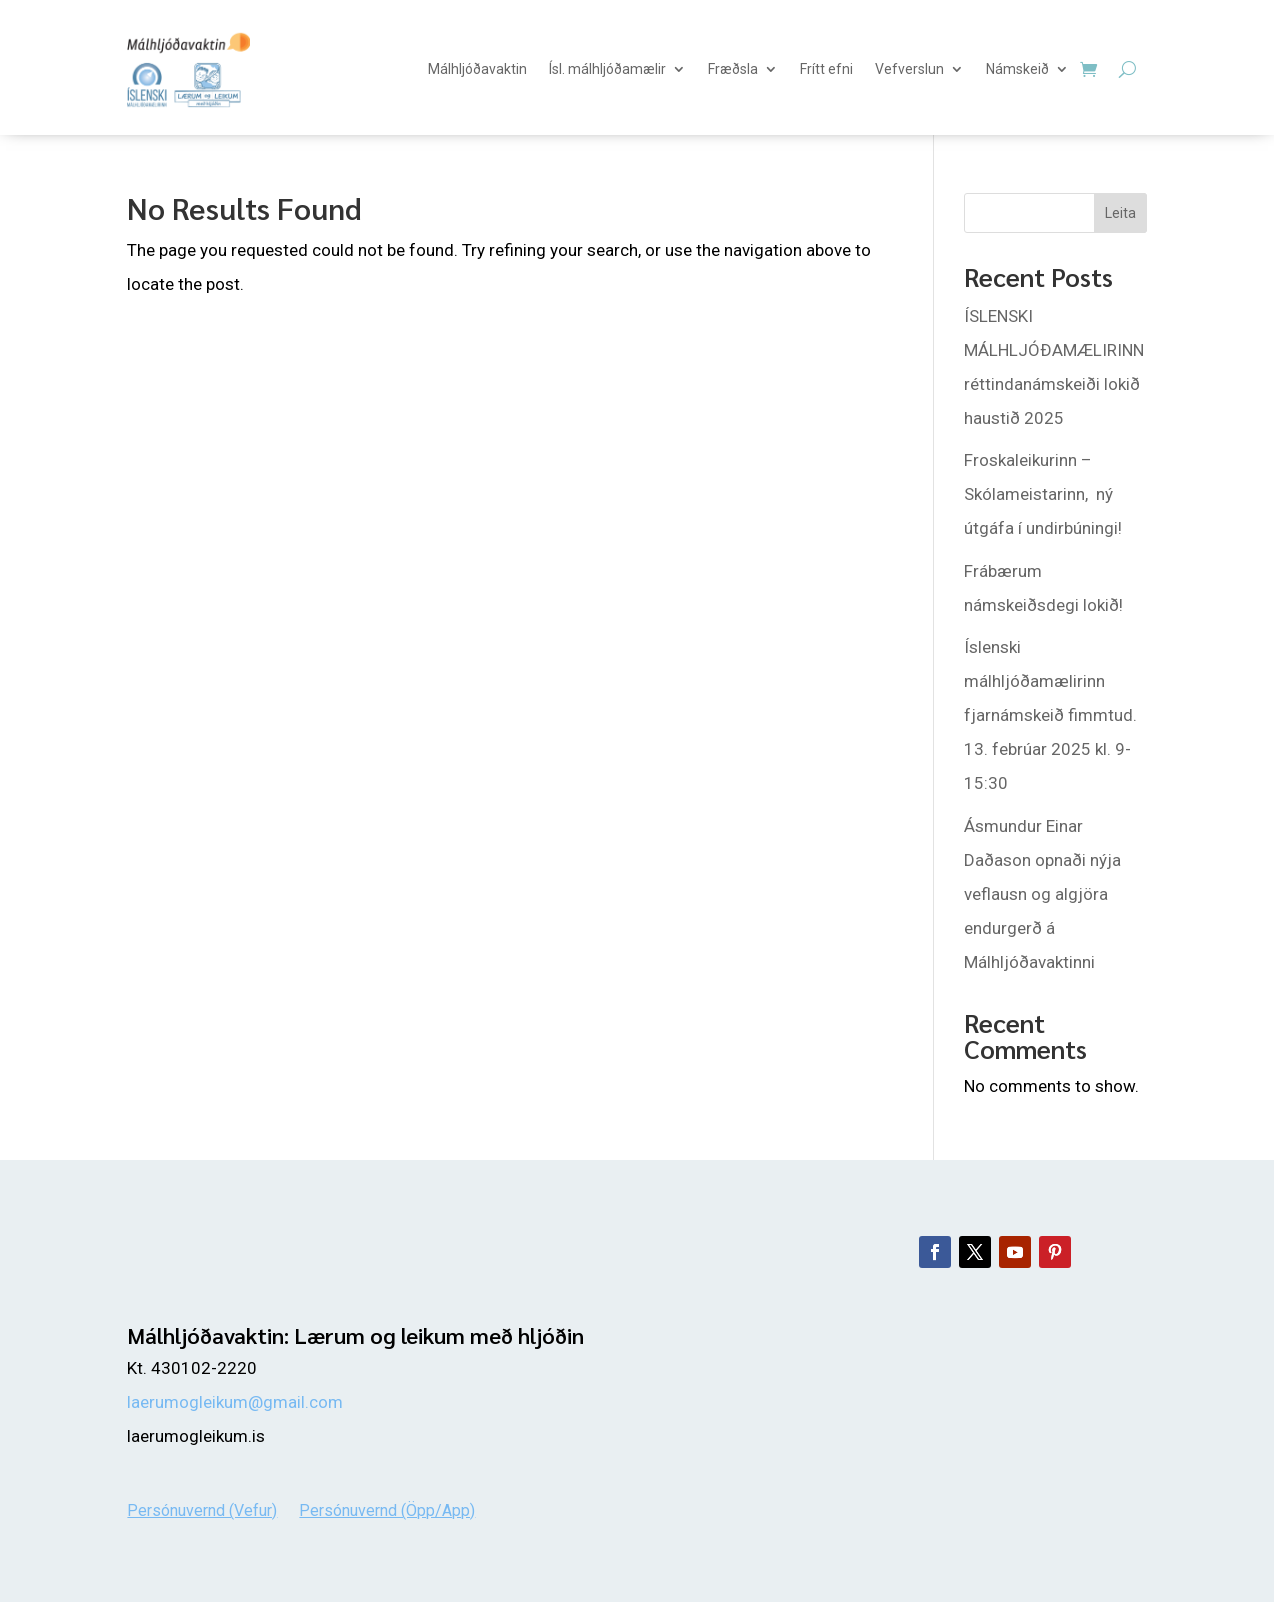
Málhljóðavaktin (477, 69)
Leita (1120, 213)
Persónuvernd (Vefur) (202, 1509)
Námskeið (1017, 69)
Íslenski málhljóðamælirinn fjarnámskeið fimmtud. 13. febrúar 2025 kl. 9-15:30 (1050, 715)
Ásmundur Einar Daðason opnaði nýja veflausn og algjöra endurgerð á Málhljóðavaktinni (1042, 894)
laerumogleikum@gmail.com (235, 1402)
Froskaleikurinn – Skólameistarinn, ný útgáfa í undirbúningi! (1043, 494)
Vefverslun (909, 69)
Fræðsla (733, 69)
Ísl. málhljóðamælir (607, 69)
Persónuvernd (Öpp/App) (387, 1509)
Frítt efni (826, 69)
